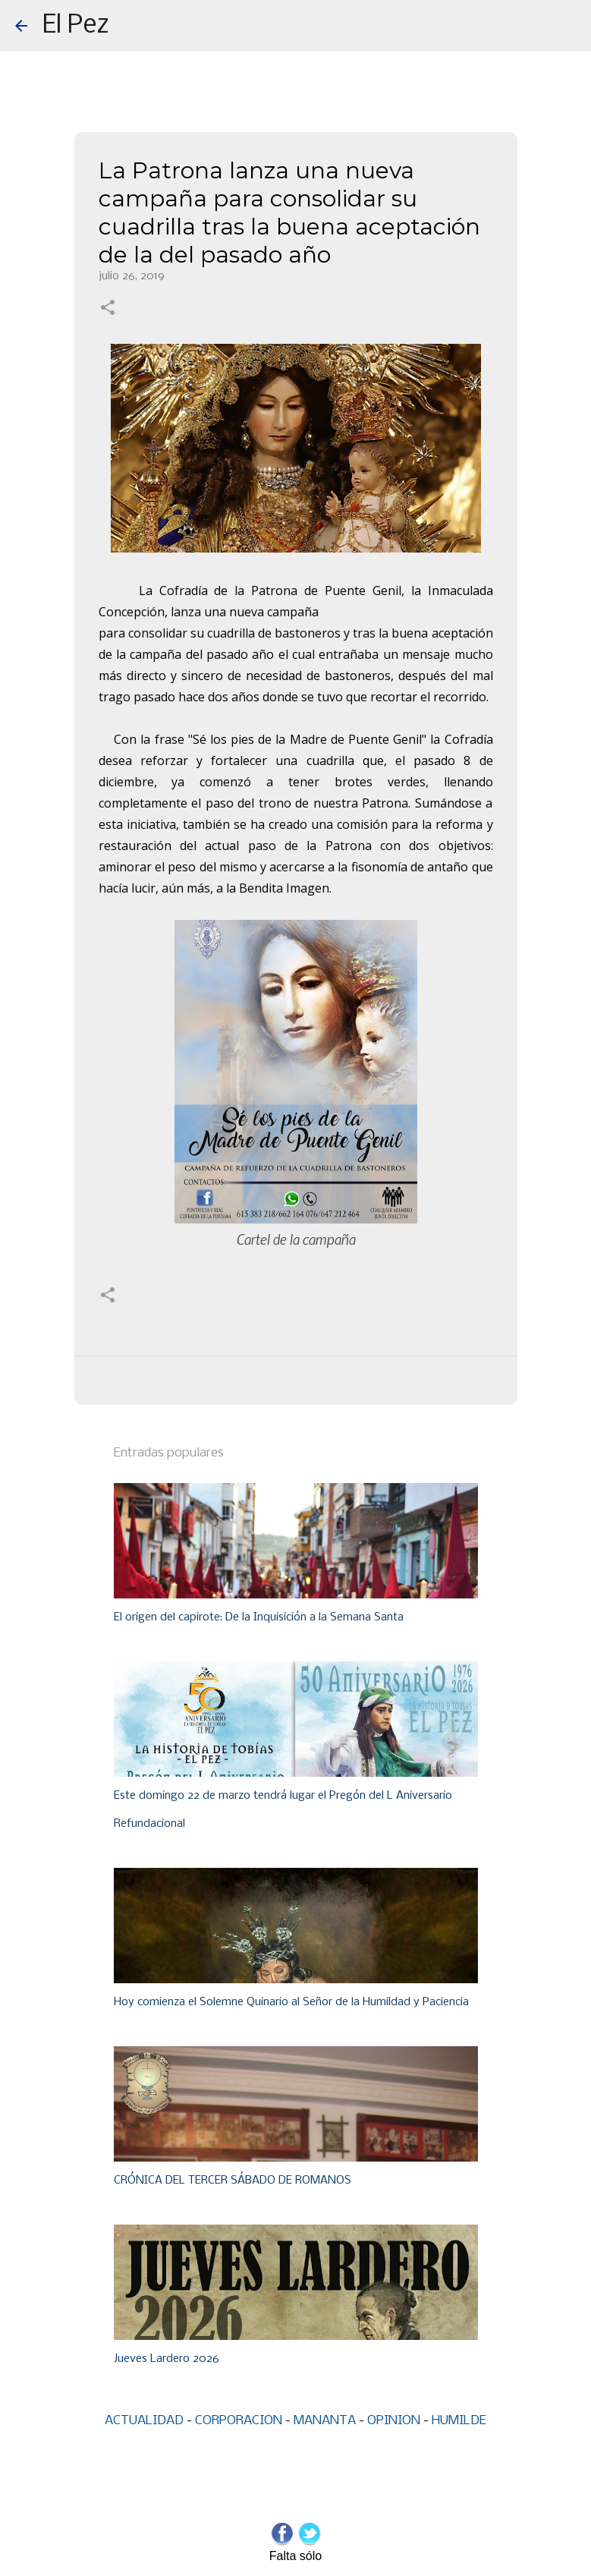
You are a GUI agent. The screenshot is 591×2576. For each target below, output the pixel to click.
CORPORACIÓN (238, 2421)
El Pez (75, 25)
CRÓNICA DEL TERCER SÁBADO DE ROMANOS (232, 2180)
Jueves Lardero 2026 (166, 2359)
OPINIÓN (393, 2421)
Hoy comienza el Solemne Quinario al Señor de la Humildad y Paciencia (291, 2002)
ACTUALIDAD (144, 2421)
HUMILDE (459, 2421)
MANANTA (325, 2421)
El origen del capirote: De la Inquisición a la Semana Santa (259, 1617)
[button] (108, 309)
